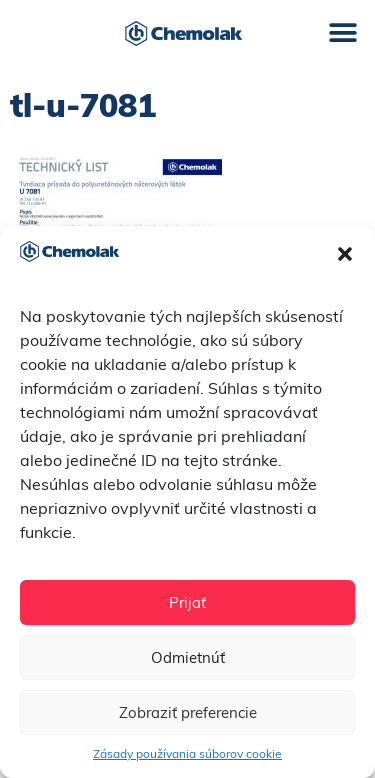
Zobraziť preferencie (188, 712)
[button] (345, 254)
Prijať (187, 602)
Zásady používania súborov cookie (187, 753)
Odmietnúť (188, 657)
